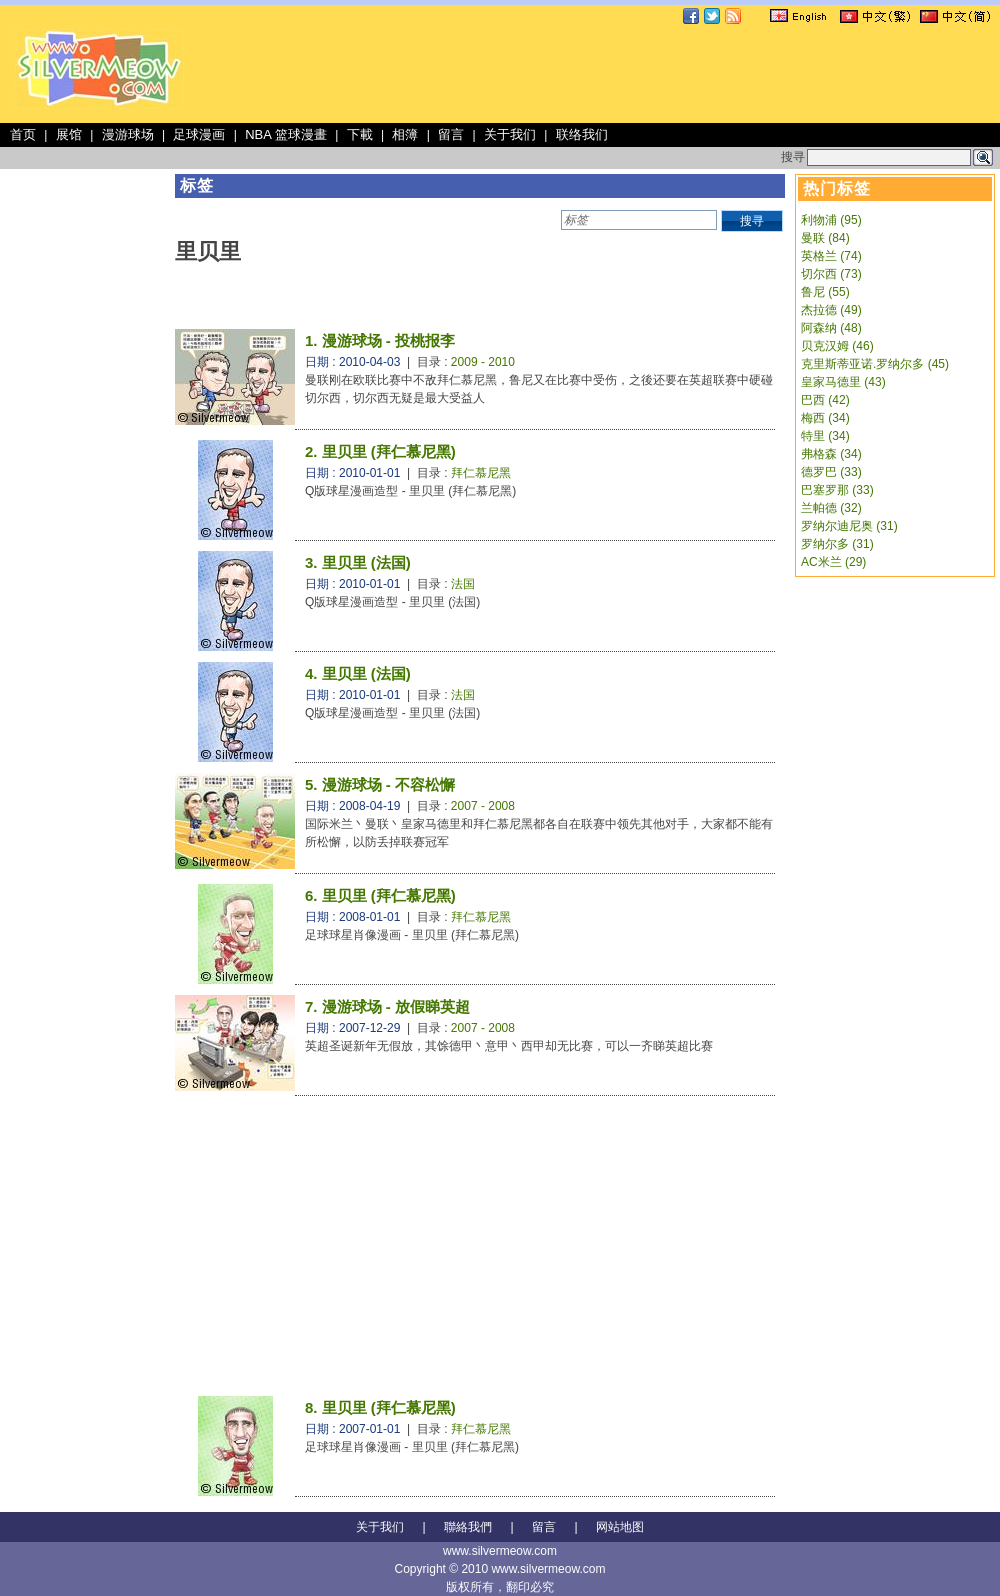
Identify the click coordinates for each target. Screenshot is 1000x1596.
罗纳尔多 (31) (837, 544)
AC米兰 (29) (833, 562)
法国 (463, 584)
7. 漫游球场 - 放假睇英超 (387, 1006)
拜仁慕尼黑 (481, 473)
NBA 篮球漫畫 (286, 134)
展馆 (69, 134)
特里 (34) (825, 436)
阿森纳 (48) (831, 328)
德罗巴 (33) (831, 472)
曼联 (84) (825, 238)
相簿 (405, 134)
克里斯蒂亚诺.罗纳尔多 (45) (875, 364)
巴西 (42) (825, 400)
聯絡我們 (468, 1527)
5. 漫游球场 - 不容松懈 (380, 784)
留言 (451, 134)
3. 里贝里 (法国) (358, 562)
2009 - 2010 (483, 362)
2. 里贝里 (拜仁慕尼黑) (380, 451)
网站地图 (620, 1527)
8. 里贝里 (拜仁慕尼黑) (380, 1407)
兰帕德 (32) (831, 508)
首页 (23, 134)
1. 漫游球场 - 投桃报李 (380, 340)
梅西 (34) (825, 418)
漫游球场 (128, 134)
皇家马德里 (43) (843, 382)
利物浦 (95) (831, 220)
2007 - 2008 (483, 806)
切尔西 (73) (831, 274)
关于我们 (510, 134)
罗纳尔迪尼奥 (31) (849, 526)
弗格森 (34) (831, 454)
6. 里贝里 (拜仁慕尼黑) (380, 895)
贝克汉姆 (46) (837, 346)
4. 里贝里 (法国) (358, 673)
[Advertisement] (369, 156)
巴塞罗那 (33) (837, 490)
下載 (360, 134)
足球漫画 (199, 134)
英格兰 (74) (831, 256)
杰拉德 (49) (831, 310)
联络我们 (582, 134)
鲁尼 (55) (825, 292)
